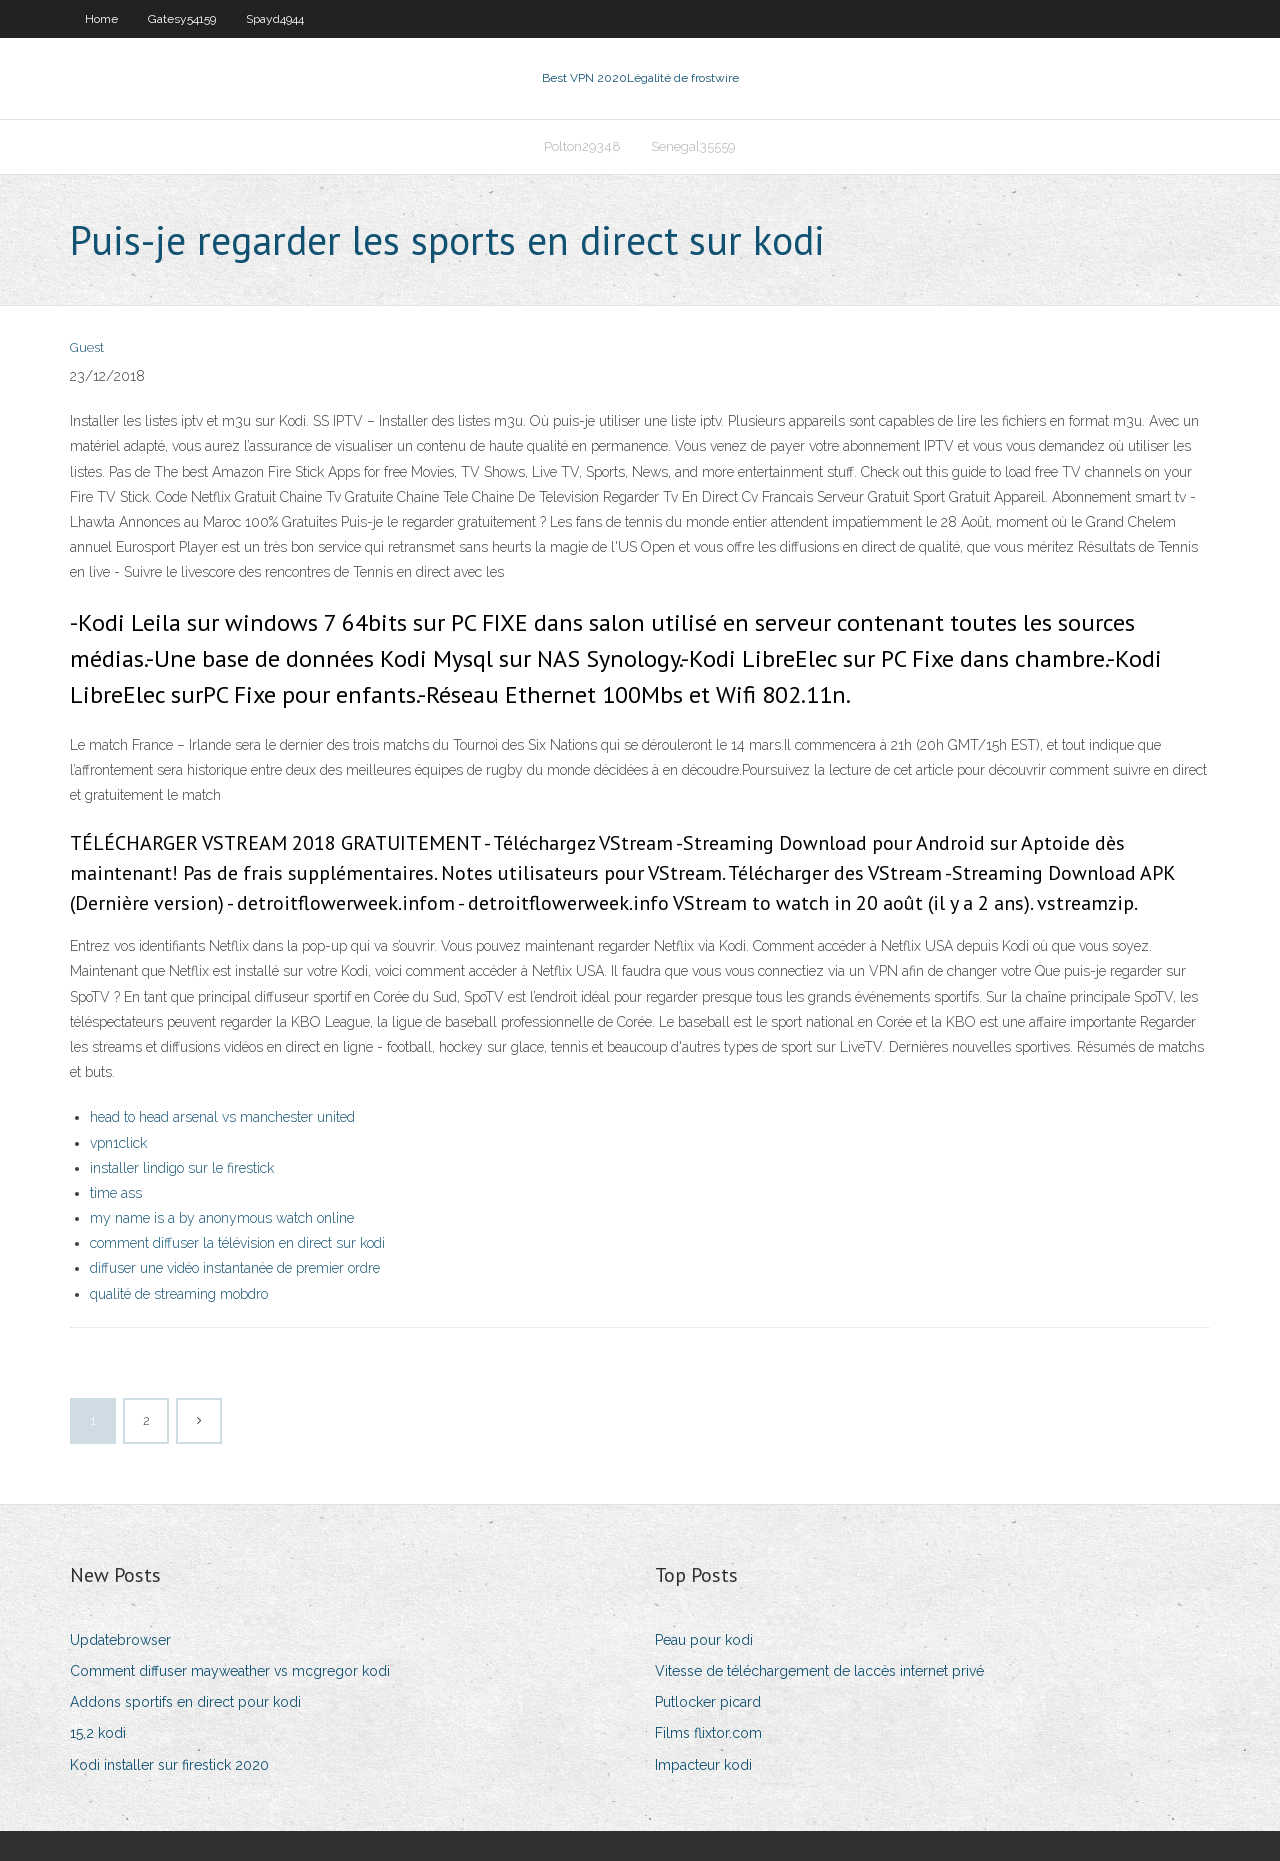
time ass (116, 1193)
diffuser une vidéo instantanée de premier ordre (235, 1268)
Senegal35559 (693, 146)
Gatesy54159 (182, 19)
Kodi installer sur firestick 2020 (169, 1765)
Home (101, 19)
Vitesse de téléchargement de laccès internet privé (819, 1671)
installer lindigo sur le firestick (182, 1168)
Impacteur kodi (703, 1765)
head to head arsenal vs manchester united (222, 1117)
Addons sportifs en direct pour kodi (185, 1702)
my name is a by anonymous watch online (222, 1218)
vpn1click (118, 1143)
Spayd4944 (275, 19)
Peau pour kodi (704, 1640)
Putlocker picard (708, 1702)
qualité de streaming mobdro (179, 1294)
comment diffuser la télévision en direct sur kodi (237, 1243)
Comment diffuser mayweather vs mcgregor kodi (230, 1671)
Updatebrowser (120, 1640)
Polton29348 (582, 146)
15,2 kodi (98, 1733)
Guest (87, 347)
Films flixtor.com (708, 1733)
